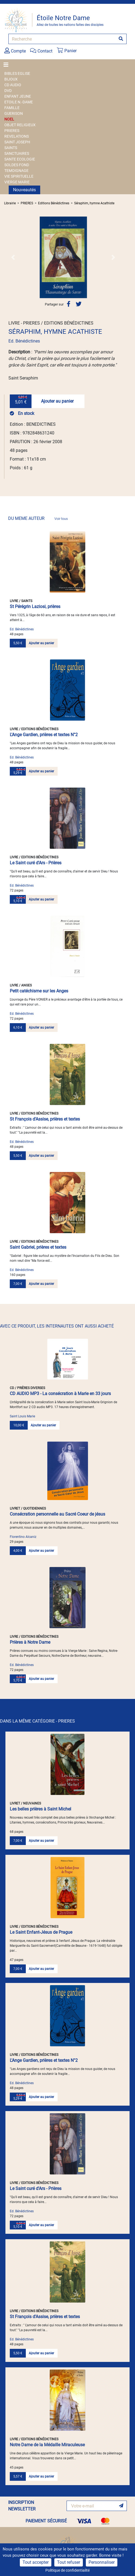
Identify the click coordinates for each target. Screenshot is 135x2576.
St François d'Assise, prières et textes (45, 1119)
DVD (8, 90)
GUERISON (13, 113)
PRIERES (11, 130)
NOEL (9, 119)
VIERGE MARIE (17, 182)
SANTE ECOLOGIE (19, 159)
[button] (13, 257)
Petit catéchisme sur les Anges (39, 991)
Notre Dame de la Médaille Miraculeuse (47, 2444)
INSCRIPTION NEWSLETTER (22, 2506)
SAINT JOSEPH (17, 142)
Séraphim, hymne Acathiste (94, 203)
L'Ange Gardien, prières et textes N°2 (44, 734)
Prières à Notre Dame (30, 1642)
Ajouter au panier (57, 401)
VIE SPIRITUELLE (18, 176)
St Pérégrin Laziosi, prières (35, 606)
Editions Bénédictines (53, 203)
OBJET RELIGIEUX (20, 125)
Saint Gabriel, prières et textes (38, 1247)
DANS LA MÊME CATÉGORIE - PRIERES (37, 1721)
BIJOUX (11, 79)
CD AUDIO (12, 85)
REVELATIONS (16, 136)
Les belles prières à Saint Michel (40, 1809)
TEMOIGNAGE (16, 170)
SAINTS (10, 148)
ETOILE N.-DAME (18, 102)
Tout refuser (68, 2562)
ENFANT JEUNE (17, 96)
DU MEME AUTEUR (38, 518)
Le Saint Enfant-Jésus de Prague (41, 1932)
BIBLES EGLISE (17, 73)
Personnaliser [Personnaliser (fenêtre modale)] (102, 2562)
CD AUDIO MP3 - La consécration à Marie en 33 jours (60, 1393)
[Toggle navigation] (7, 64)
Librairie (10, 203)
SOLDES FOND (16, 165)
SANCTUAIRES (16, 153)
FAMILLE (12, 108)
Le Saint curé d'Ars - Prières (35, 862)
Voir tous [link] (61, 519)
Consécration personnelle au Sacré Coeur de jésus (57, 1514)
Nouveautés (24, 189)
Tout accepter (36, 2562)
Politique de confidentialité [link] (67, 2570)
